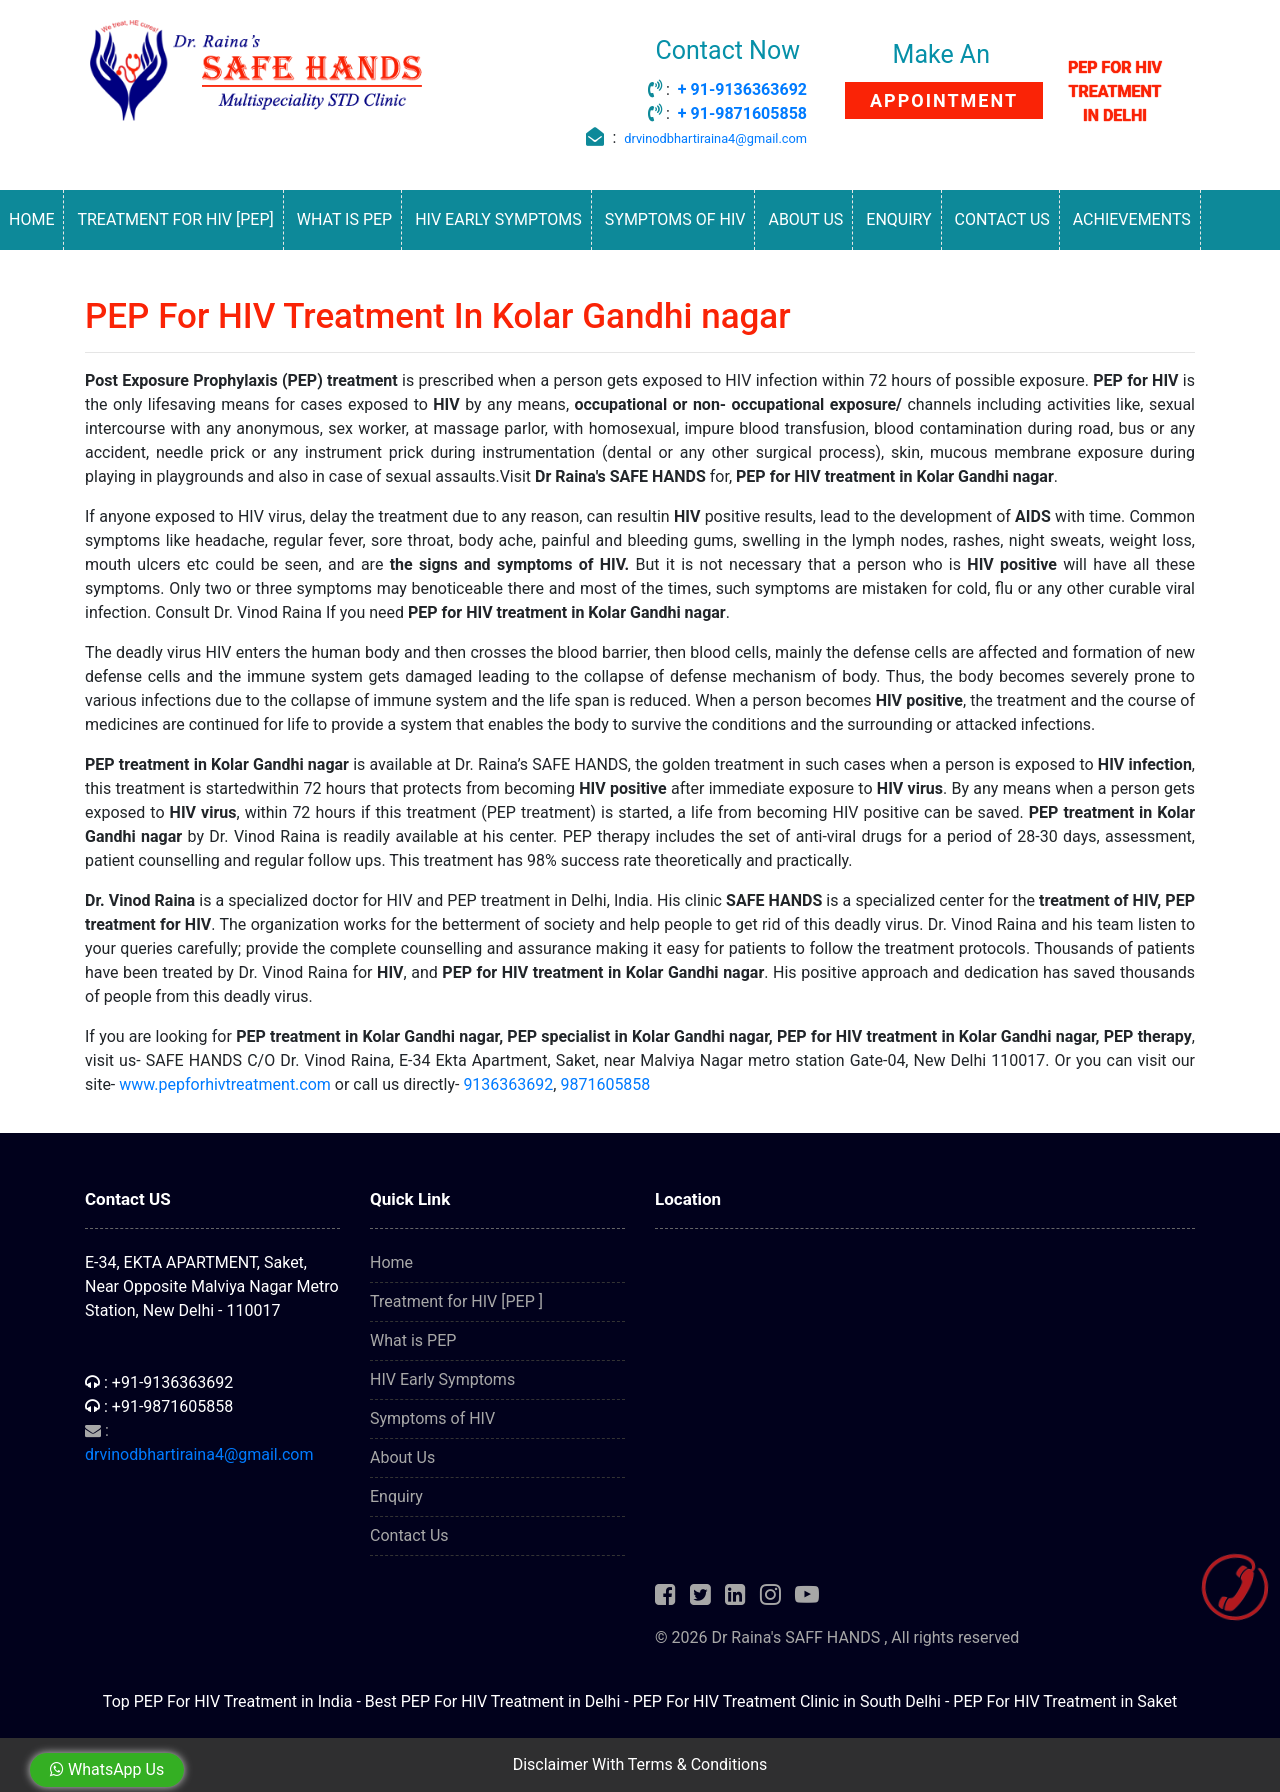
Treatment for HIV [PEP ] (456, 1301)
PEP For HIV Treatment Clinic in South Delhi (787, 1701)
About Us (805, 219)
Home (31, 219)
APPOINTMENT (944, 100)
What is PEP (344, 219)
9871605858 (605, 1084)
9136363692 (508, 1084)
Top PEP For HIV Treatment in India (228, 1701)
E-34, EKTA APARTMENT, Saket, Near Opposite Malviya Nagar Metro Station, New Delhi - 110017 (212, 1286)
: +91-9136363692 (159, 1382)
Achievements (1132, 219)
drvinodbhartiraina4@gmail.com (715, 138)
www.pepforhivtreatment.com (225, 1084)
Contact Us (1002, 219)
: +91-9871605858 (159, 1406)
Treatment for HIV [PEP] (175, 219)
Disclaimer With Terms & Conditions (640, 1764)
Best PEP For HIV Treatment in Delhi (492, 1701)
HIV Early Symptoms (498, 219)
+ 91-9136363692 (742, 89)
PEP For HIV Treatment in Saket (1065, 1701)
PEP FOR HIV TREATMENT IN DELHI (1115, 91)
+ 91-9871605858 (742, 113)
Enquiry (898, 219)
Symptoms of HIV (675, 219)
